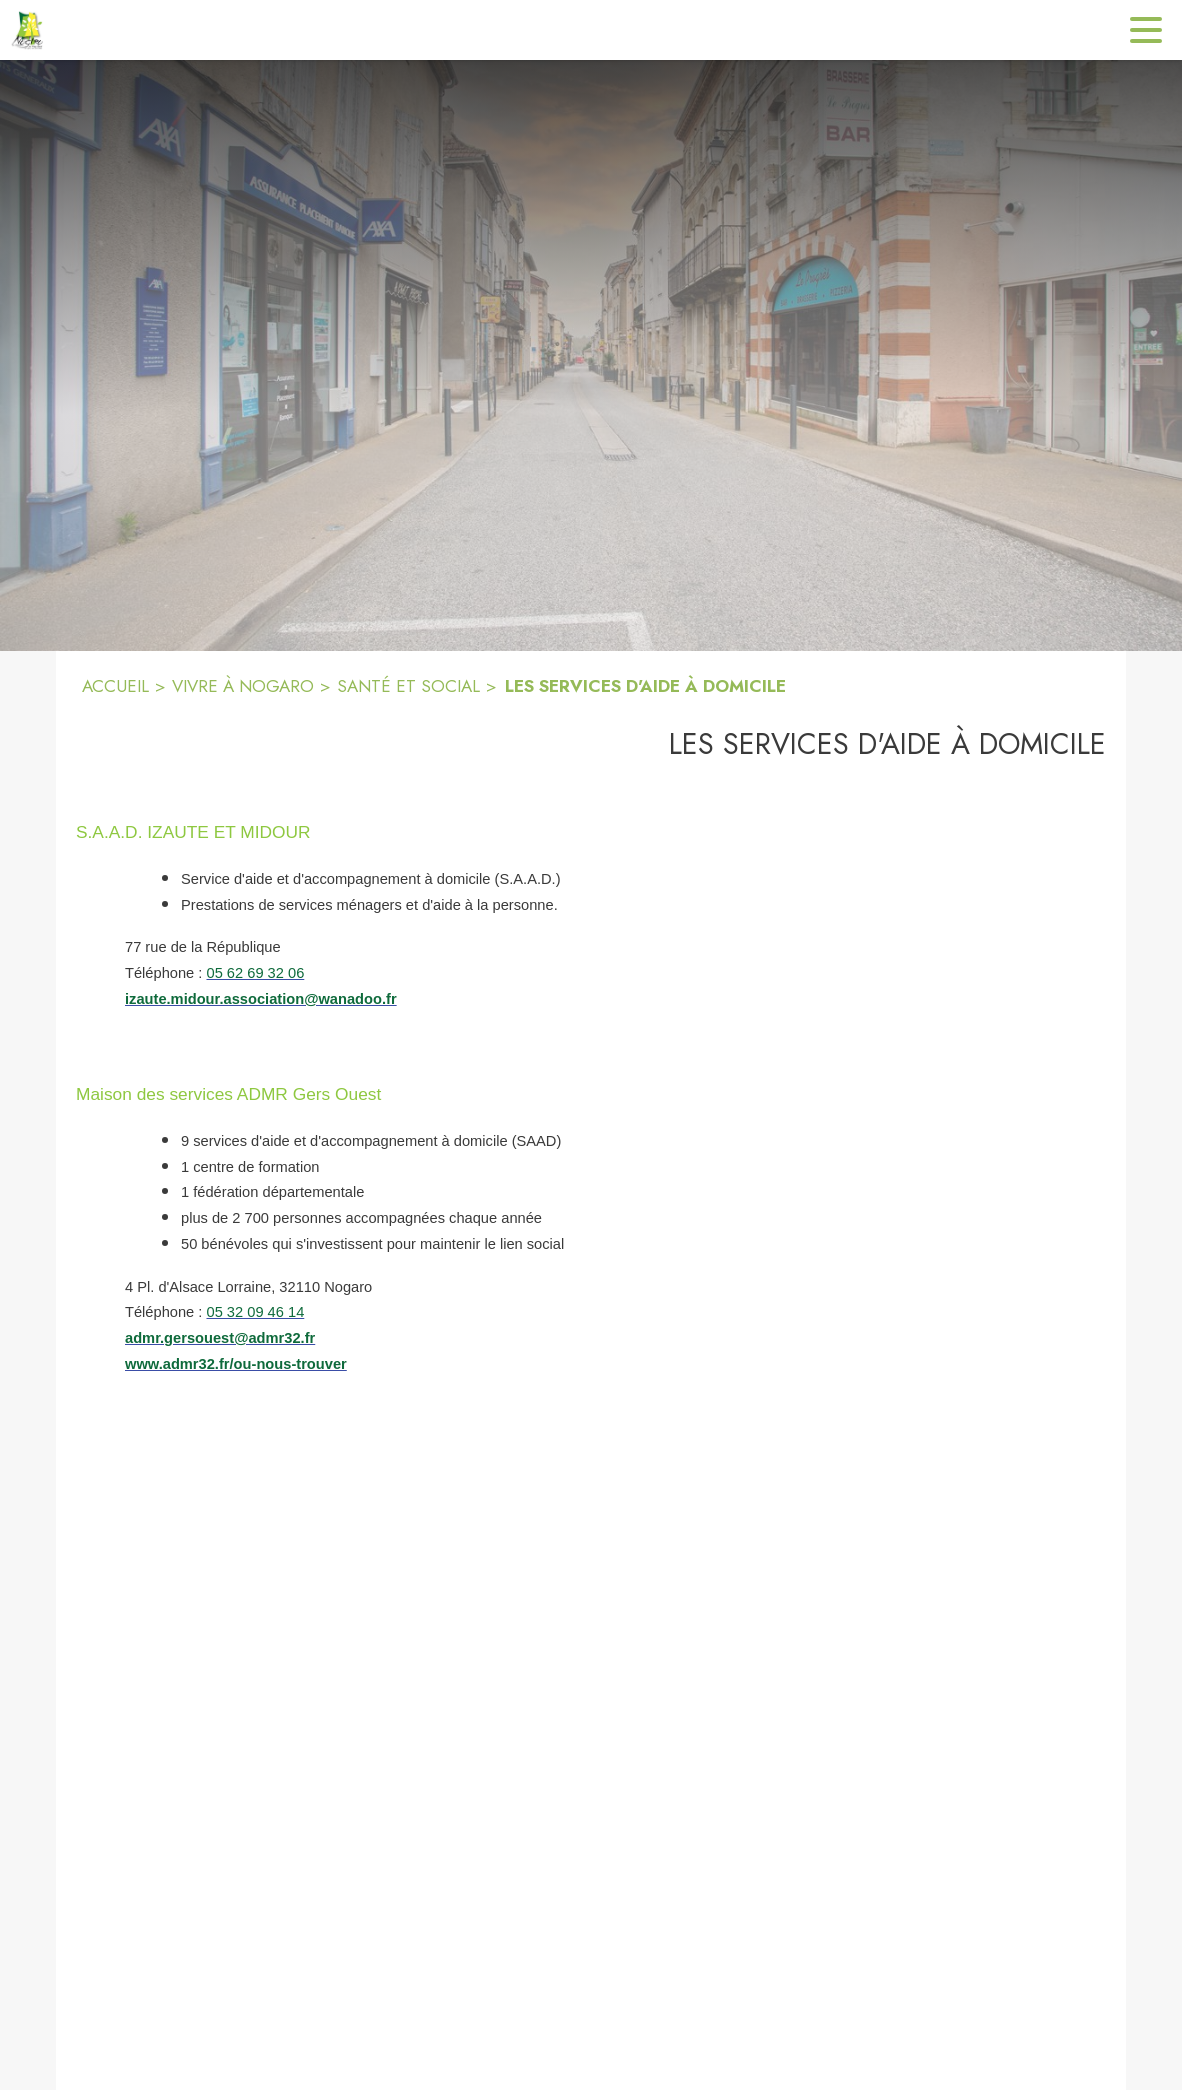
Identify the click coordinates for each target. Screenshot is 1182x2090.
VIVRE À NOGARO (243, 686)
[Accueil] (30, 30)
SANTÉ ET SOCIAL (408, 686)
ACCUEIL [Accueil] (115, 686)
